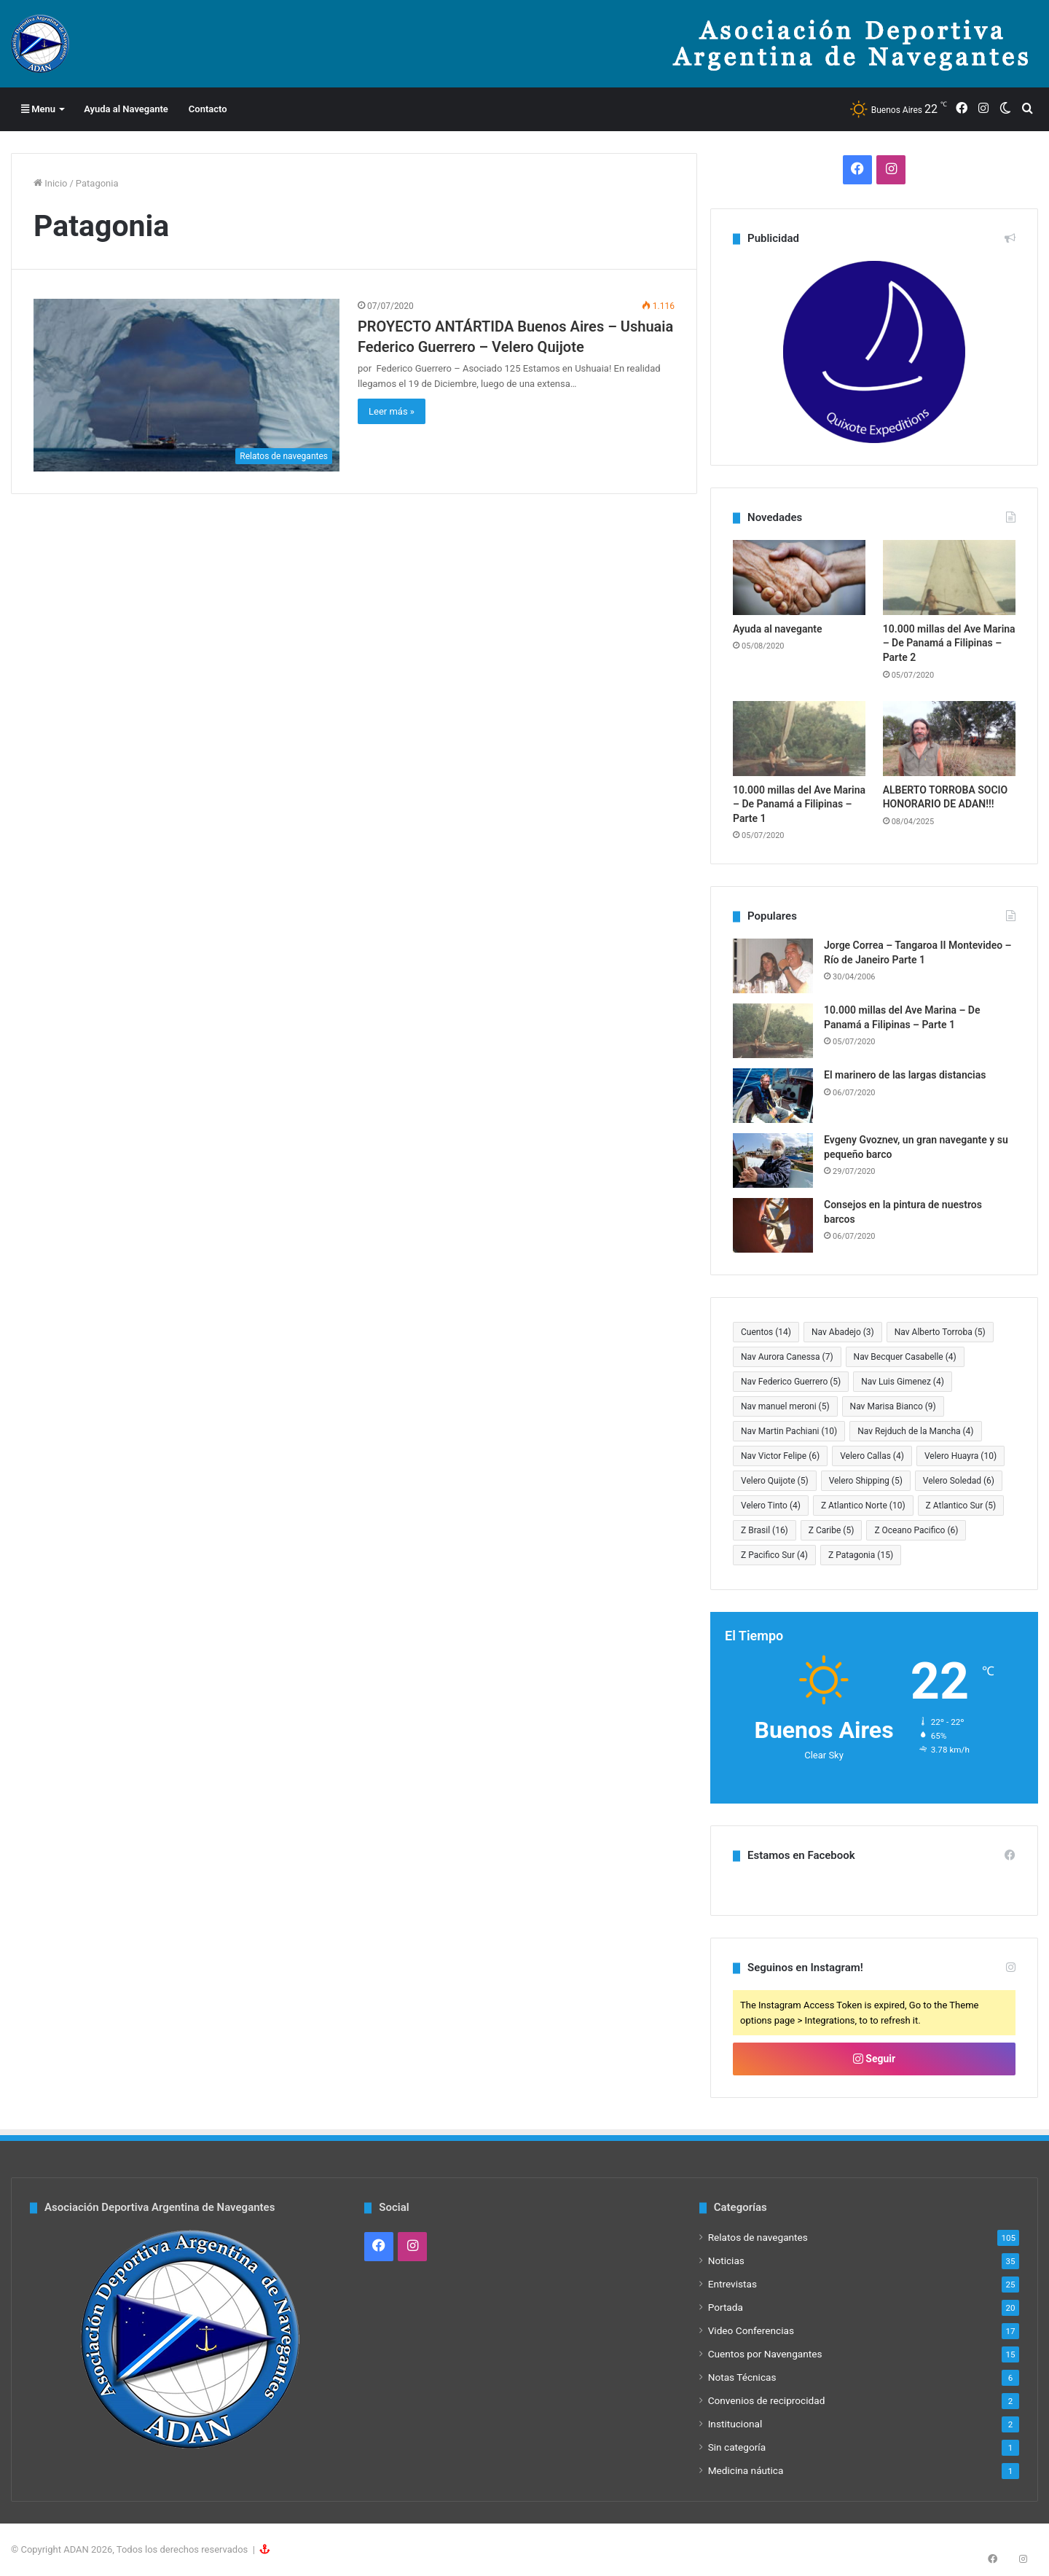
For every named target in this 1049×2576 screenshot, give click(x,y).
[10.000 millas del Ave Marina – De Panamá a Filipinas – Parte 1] (799, 738)
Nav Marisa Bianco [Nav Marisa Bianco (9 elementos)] (893, 1406)
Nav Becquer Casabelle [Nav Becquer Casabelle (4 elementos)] (905, 1357)
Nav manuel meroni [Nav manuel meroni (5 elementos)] (785, 1406)
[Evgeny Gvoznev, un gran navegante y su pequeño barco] (773, 1160)
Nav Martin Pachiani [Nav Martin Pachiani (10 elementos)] (789, 1431)
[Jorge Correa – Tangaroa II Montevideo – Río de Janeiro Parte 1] (773, 966)
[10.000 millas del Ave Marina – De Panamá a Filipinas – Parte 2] (949, 577)
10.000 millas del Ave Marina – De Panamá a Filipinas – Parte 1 (799, 804)
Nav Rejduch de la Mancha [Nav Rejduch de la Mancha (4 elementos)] (915, 1431)
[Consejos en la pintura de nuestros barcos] (773, 1225)
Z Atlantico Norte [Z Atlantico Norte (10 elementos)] (863, 1505)
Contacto (208, 108)
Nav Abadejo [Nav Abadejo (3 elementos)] (843, 1332)
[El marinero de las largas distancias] (773, 1095)
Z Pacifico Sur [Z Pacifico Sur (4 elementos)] (774, 1555)
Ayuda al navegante (777, 629)
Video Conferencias (751, 2330)
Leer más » (392, 411)
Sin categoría (737, 2447)
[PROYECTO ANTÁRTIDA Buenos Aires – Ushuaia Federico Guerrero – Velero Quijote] (186, 385)
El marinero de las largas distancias (905, 1075)
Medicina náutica (746, 2470)
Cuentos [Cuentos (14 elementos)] (766, 1332)
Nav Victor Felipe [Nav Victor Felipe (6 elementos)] (780, 1456)
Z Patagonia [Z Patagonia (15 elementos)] (860, 1555)
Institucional (735, 2424)
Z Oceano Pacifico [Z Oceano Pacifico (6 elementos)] (916, 1530)
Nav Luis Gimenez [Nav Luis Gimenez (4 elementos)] (902, 1382)
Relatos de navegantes (758, 2237)
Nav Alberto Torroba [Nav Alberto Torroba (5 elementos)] (940, 1332)
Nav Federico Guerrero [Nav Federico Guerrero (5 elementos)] (791, 1382)
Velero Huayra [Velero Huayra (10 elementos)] (960, 1456)
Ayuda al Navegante (126, 108)
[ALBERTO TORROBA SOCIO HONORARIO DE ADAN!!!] (949, 738)
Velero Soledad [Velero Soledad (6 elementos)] (958, 1481)
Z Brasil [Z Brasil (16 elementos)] (764, 1530)
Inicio (50, 183)
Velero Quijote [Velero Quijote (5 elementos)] (775, 1481)
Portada (725, 2307)
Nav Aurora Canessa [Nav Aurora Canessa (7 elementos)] (787, 1357)
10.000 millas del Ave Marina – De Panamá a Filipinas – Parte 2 (949, 643)
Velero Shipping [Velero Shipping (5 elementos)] (866, 1481)
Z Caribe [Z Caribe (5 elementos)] (831, 1530)
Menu (38, 108)
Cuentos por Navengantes (765, 2354)
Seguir (874, 2058)
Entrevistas (732, 2284)
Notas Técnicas (742, 2377)
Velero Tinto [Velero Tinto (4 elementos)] (771, 1505)
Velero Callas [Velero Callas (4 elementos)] (872, 1456)
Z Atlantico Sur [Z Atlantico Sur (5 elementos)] (961, 1505)
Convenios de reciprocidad (766, 2400)
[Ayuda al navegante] (799, 577)
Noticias (726, 2260)
